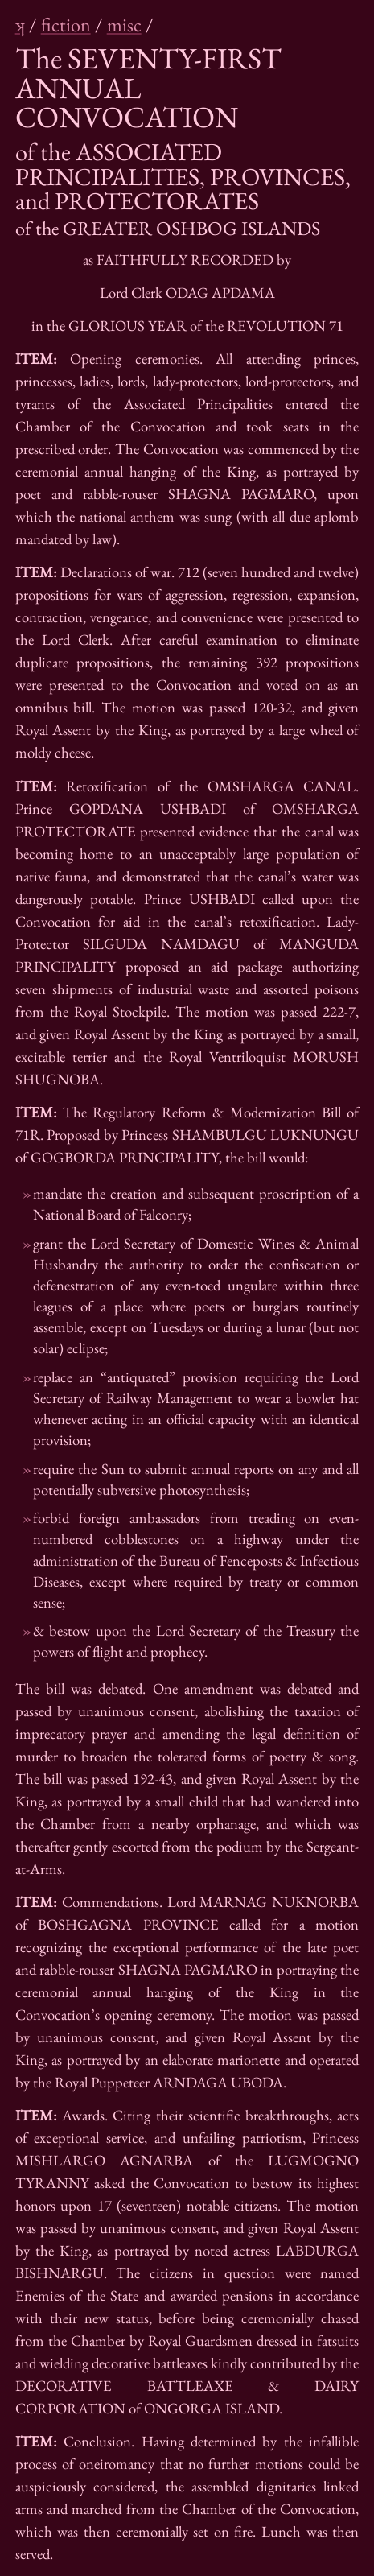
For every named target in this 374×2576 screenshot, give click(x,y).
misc (124, 24)
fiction (66, 24)
